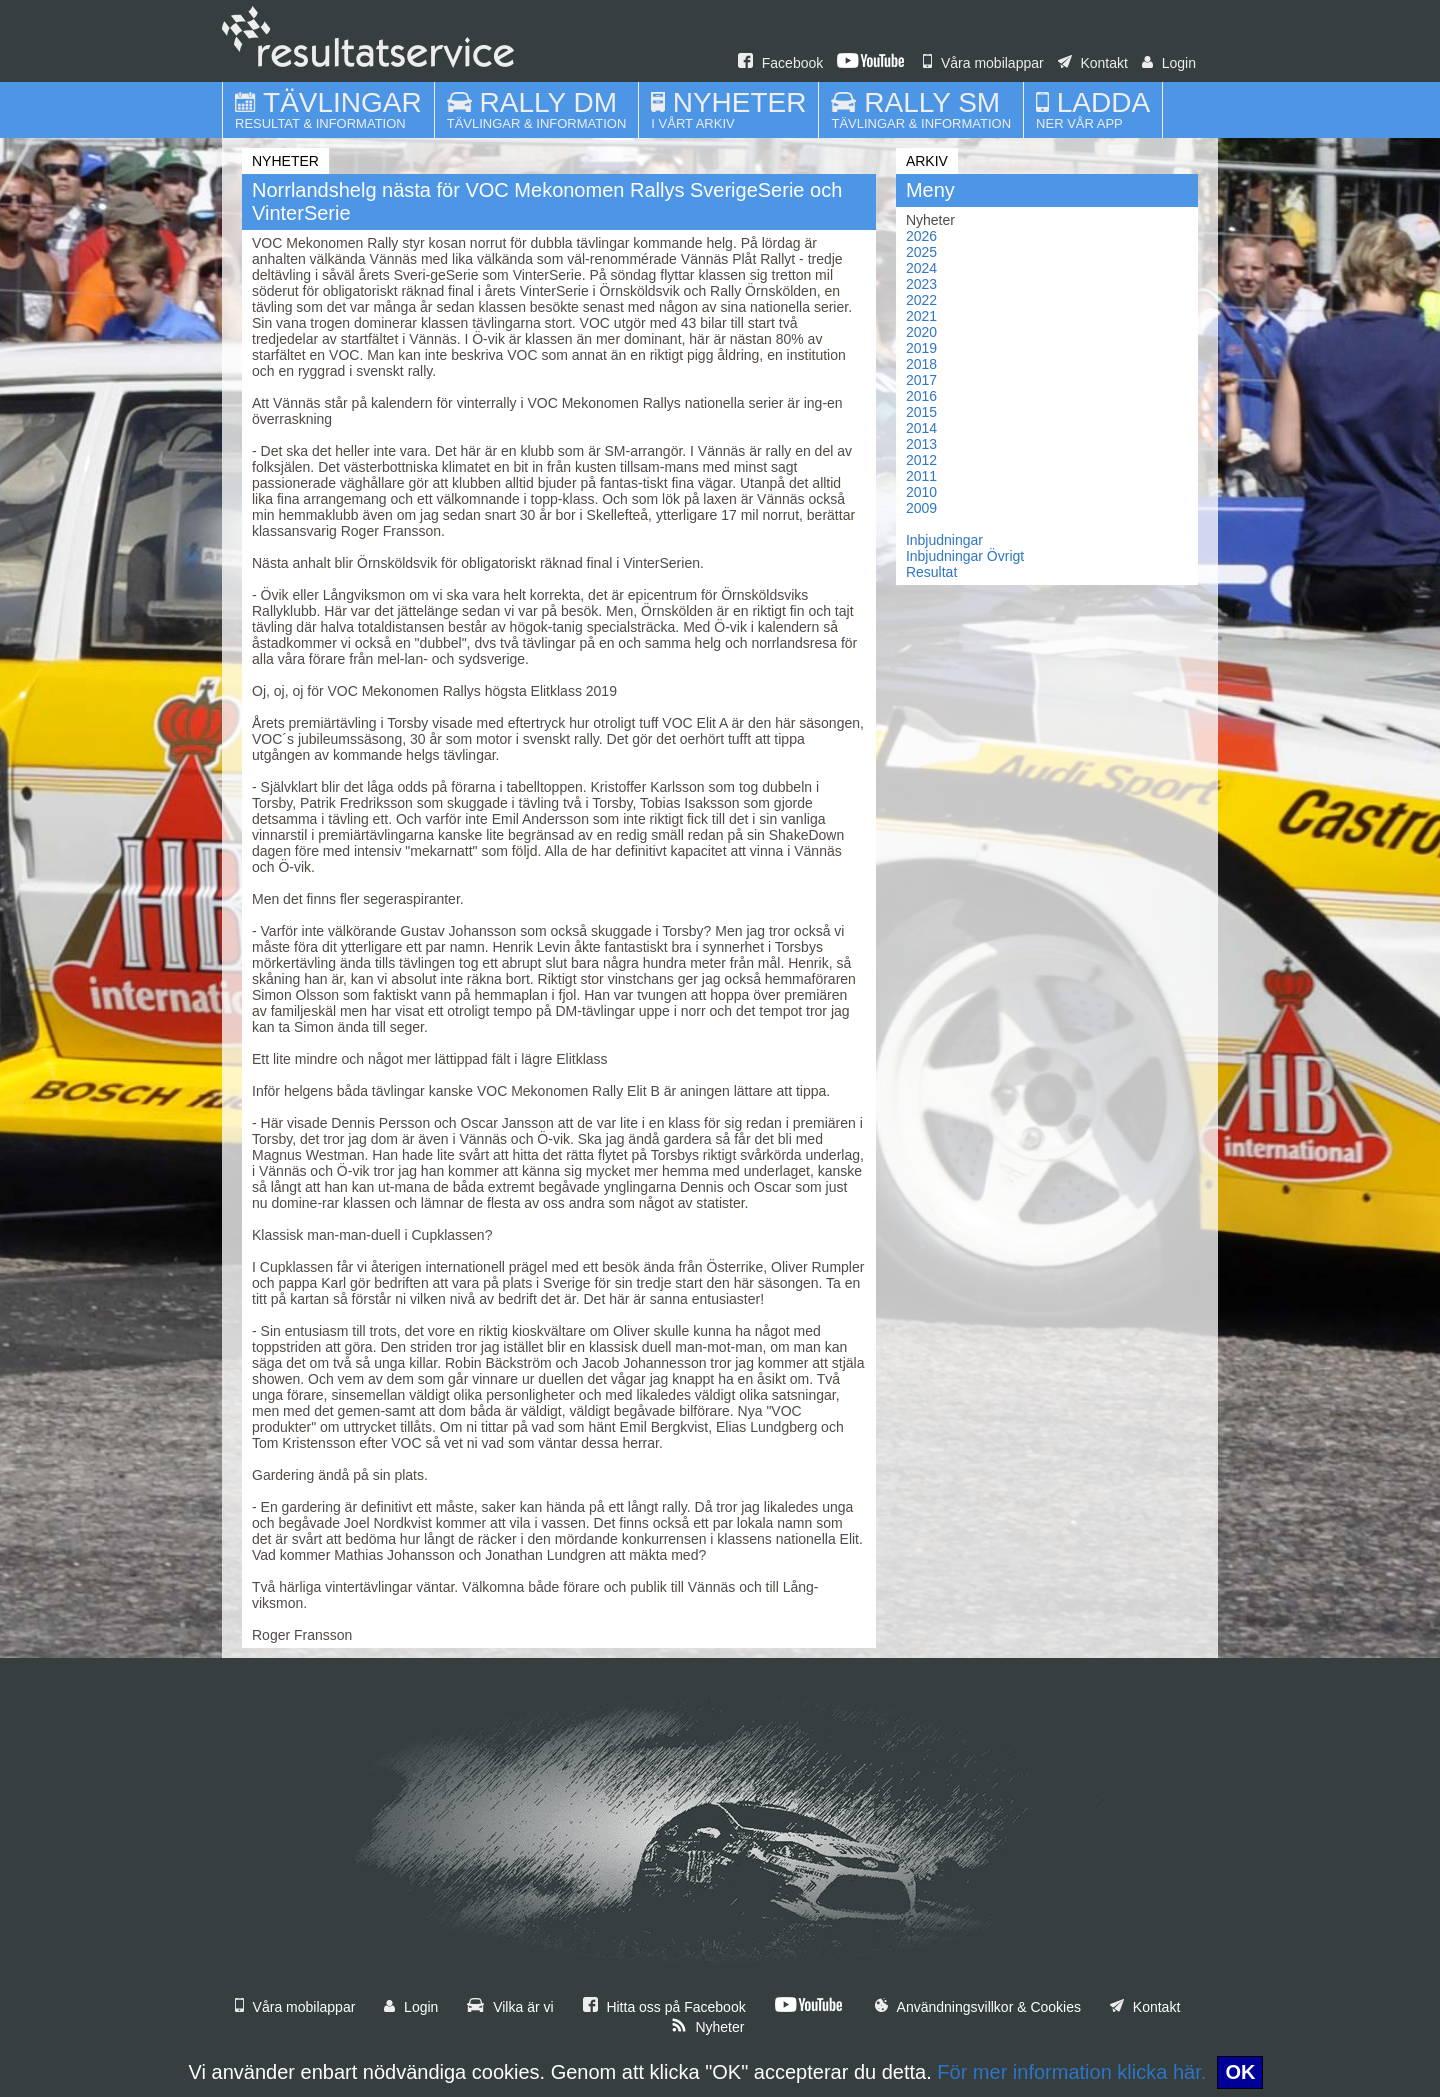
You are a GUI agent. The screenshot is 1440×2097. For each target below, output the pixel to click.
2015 (921, 412)
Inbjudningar (944, 540)
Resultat (931, 572)
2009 (921, 508)
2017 (921, 380)
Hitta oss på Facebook (664, 2007)
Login (1169, 63)
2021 (921, 316)
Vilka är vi (510, 2007)
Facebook (780, 63)
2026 (921, 236)
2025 (921, 252)
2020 (921, 332)
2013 (921, 444)
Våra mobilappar (983, 63)
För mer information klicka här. (1071, 2072)
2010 (921, 492)
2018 (921, 364)
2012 (921, 460)
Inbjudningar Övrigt (965, 556)
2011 (921, 476)
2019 (921, 348)
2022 (921, 300)
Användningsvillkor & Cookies (978, 2007)
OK (1240, 2072)
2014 (921, 428)
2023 (921, 284)
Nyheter (708, 2027)
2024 (921, 268)
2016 (921, 396)
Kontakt (1093, 63)
